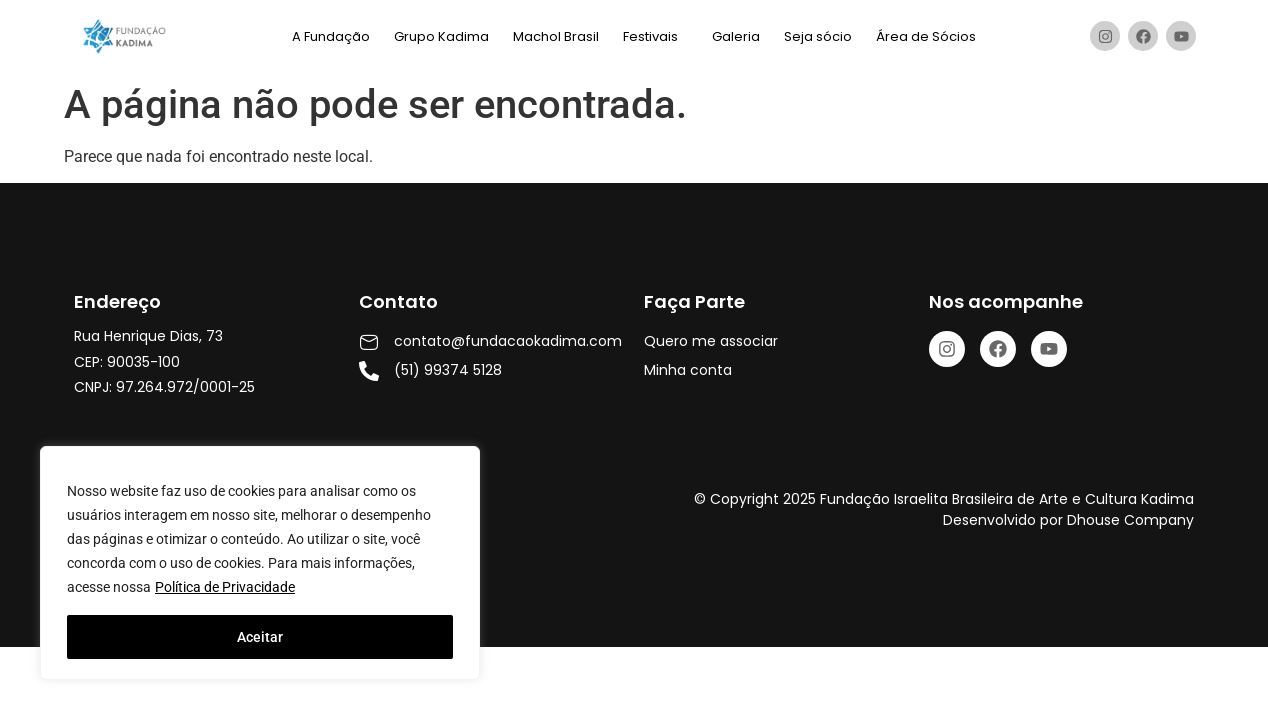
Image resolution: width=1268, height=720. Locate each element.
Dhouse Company (1130, 520)
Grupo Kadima (441, 36)
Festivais (650, 36)
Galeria (736, 36)
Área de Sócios (926, 36)
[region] (260, 563)
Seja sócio (818, 36)
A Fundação (331, 36)
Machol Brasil (556, 36)
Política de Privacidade (225, 587)
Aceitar (260, 637)
